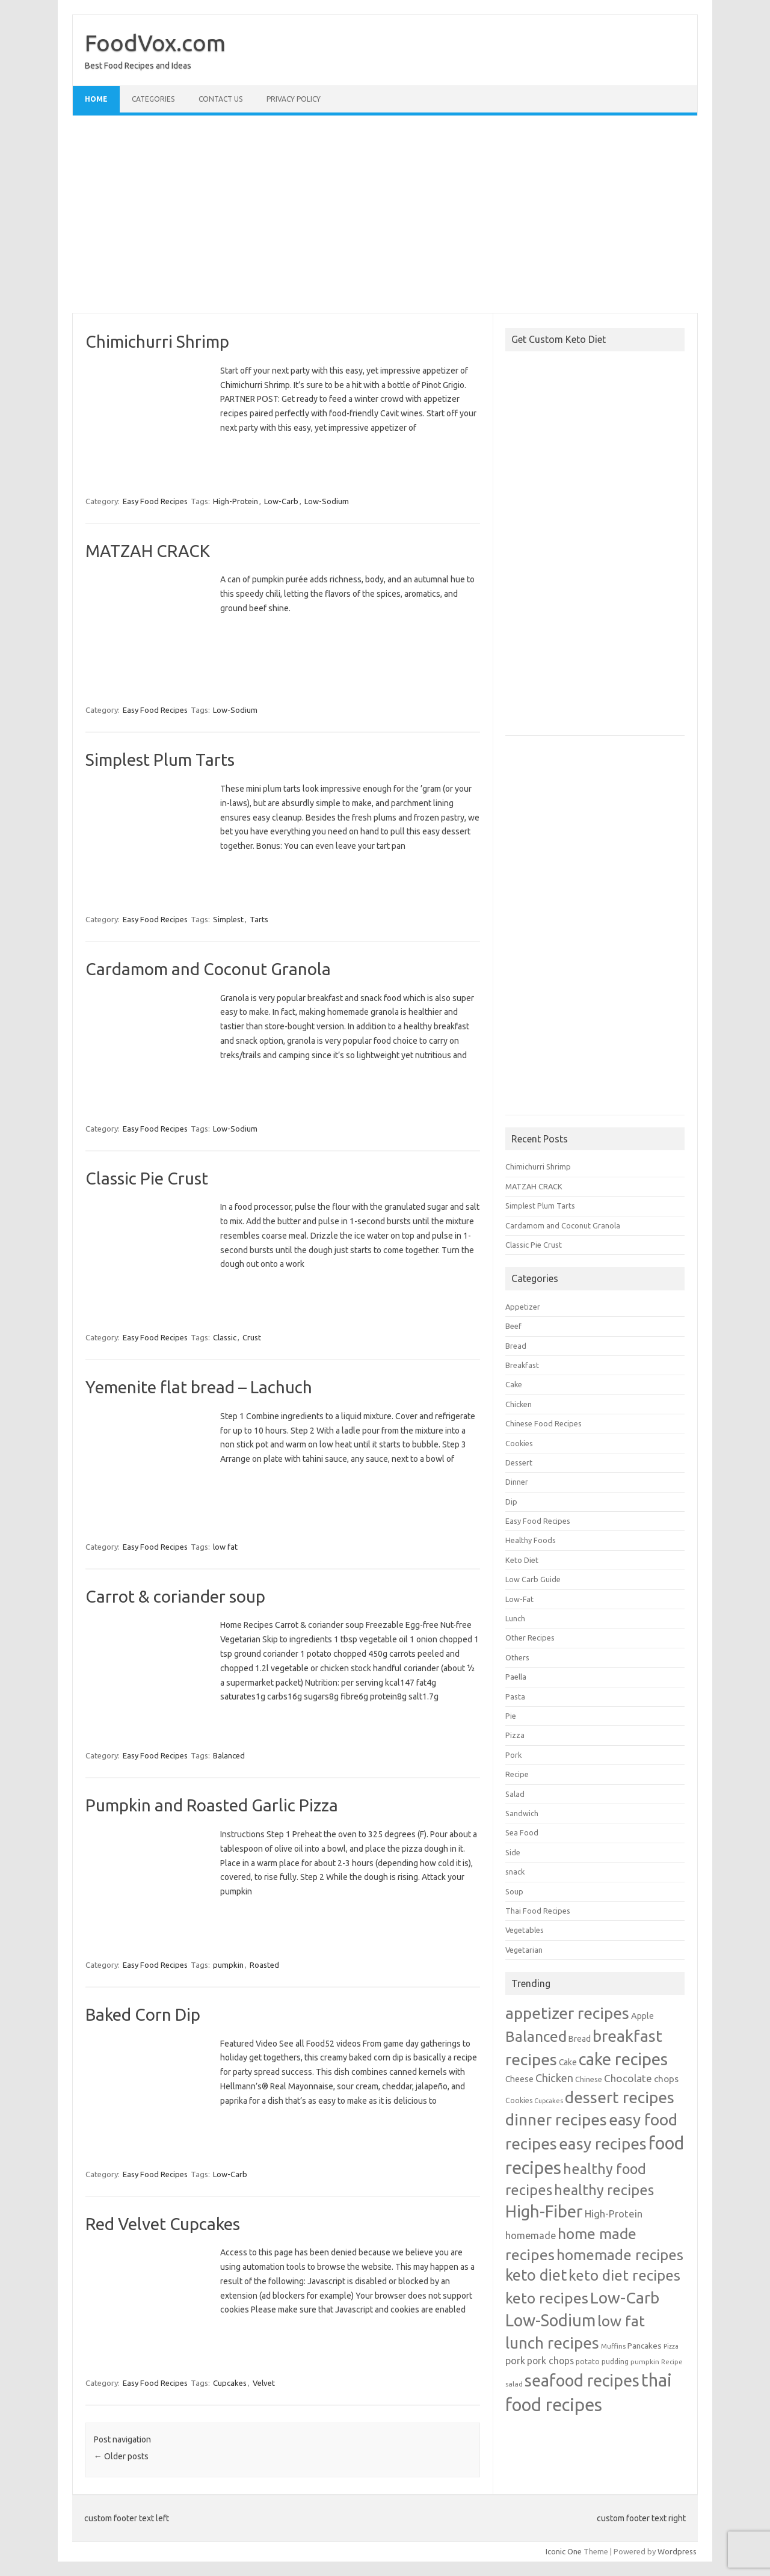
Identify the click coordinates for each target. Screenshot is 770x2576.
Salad (515, 1794)
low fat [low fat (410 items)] (621, 2321)
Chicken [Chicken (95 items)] (554, 2078)
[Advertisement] (385, 214)
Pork (513, 1755)
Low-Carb (281, 501)
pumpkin (228, 1965)
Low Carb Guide (533, 1579)
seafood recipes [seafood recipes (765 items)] (582, 2380)
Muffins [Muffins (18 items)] (613, 2346)
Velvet (264, 2383)
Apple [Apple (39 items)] (642, 2016)
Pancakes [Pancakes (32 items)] (644, 2345)
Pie (510, 1716)
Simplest (228, 919)
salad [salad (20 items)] (514, 2384)
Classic (224, 1337)
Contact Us (220, 99)
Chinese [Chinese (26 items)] (588, 2079)
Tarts (259, 919)
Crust (251, 1337)
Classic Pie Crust (146, 1178)
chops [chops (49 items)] (666, 2078)
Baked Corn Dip (142, 2014)
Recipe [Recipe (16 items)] (672, 2361)
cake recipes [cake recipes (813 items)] (623, 2059)
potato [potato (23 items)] (588, 2361)
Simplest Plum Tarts (160, 759)
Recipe (517, 1774)
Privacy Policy (293, 99)
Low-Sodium (326, 501)
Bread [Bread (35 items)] (579, 2039)
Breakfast (522, 1365)
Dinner (516, 1482)
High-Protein (235, 501)
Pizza (515, 1735)
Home (96, 99)
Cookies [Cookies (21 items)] (518, 2100)
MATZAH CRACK (147, 550)
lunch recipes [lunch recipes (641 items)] (552, 2343)
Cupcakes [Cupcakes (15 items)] (548, 2100)
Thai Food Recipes (537, 1910)
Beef (513, 1326)
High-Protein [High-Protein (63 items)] (613, 2213)
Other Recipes (530, 1637)
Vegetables (524, 1930)
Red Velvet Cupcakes (162, 2223)
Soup (514, 1891)
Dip (511, 1501)
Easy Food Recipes (155, 501)
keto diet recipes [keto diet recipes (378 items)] (624, 2275)
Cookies (519, 1443)
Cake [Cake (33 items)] (568, 2062)
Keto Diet (521, 1560)
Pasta (515, 1696)
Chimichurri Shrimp (157, 341)
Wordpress (677, 2551)
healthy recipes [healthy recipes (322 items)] (604, 2190)
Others (517, 1657)
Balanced (229, 1755)
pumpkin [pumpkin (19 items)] (644, 2361)
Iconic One (564, 2551)
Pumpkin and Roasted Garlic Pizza (211, 1805)
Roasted (264, 1965)
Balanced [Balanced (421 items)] (536, 2036)
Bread (515, 1346)
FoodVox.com (155, 42)
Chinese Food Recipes (543, 1423)
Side (512, 1852)
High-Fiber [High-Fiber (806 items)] (544, 2211)
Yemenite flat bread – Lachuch (198, 1387)
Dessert (518, 1462)
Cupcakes (230, 2383)
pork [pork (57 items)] (515, 2360)
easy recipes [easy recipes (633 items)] (603, 2143)
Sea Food (521, 1832)
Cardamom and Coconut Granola (208, 969)
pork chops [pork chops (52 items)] (550, 2360)
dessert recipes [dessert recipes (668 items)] (619, 2097)
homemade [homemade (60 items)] (530, 2235)
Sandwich (521, 1813)
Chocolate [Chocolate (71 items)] (628, 2078)
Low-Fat (519, 1599)
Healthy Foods (530, 1540)
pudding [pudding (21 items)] (615, 2361)
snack (515, 1871)
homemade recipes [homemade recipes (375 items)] (619, 2254)
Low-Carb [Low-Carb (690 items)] (624, 2297)
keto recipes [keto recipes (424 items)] (546, 2298)
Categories (153, 99)
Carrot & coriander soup (175, 1596)
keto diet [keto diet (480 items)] (536, 2275)
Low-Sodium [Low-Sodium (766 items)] (550, 2320)
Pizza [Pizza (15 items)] (671, 2346)
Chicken (518, 1404)
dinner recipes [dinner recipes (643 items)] (556, 2119)
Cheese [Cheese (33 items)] (519, 2079)
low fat (225, 1546)
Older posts (121, 2456)
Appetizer (522, 1306)
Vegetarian (524, 1950)
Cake (513, 1384)
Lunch (515, 1618)
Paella (515, 1676)
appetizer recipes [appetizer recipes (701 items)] (567, 2013)
